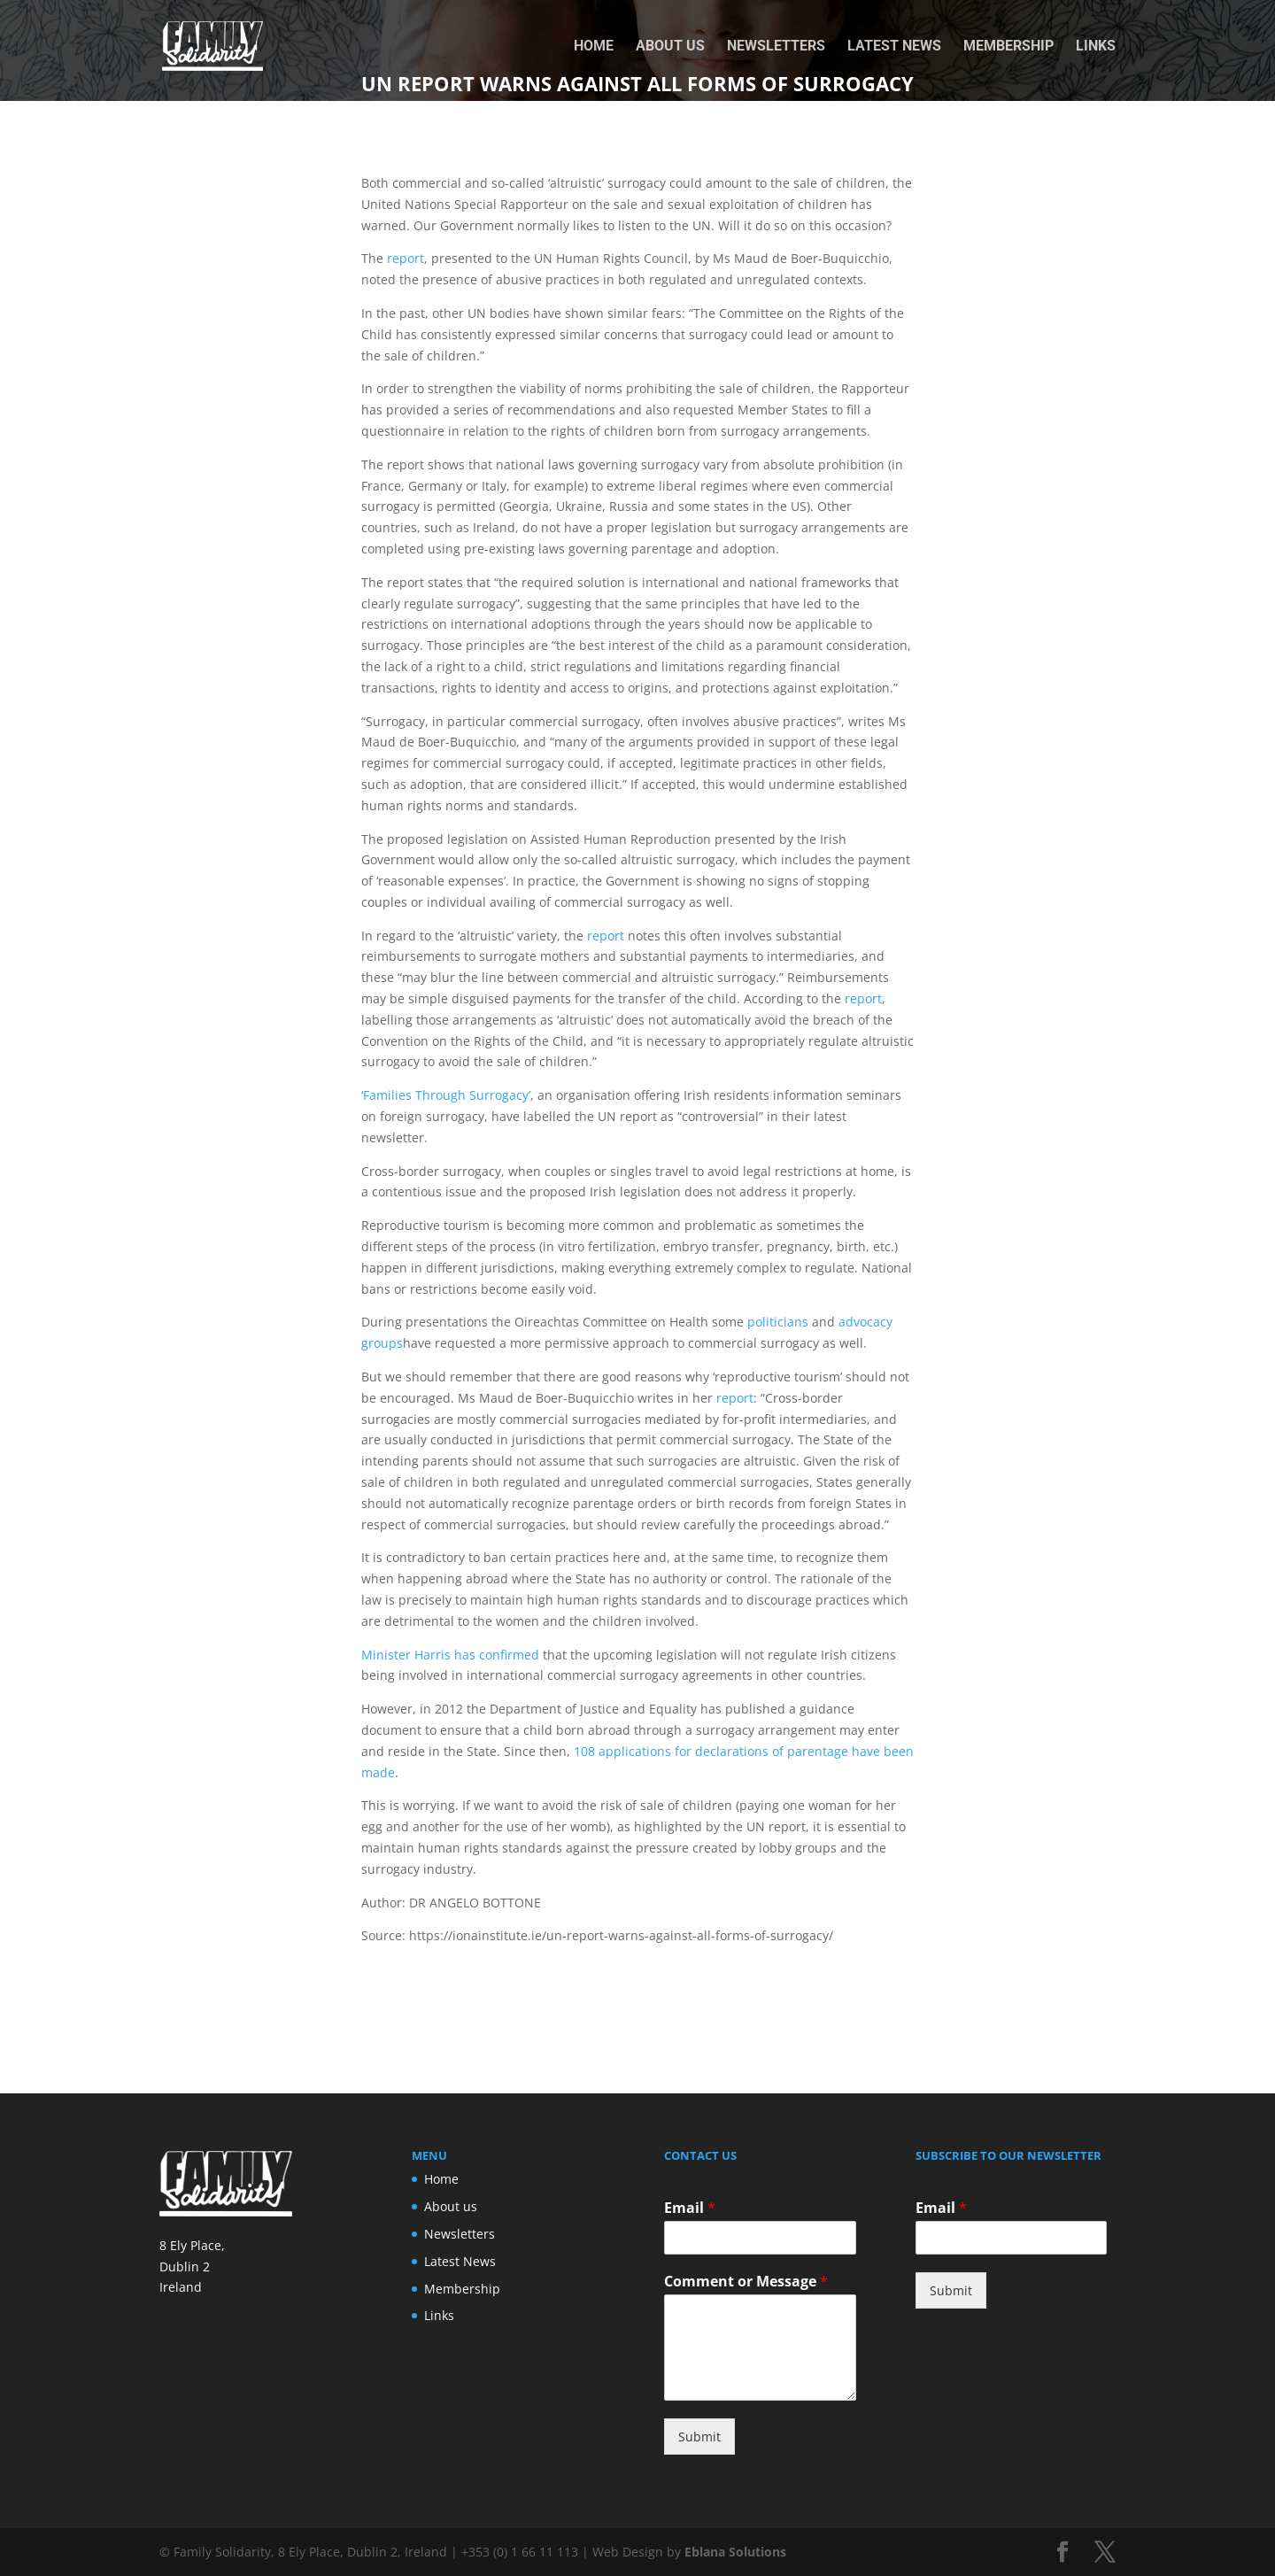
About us (670, 47)
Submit (699, 2436)
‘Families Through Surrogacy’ (445, 1095)
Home (594, 47)
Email (689, 2208)
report (405, 258)
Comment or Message (746, 2281)
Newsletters (776, 47)
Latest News (894, 47)
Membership (1008, 47)
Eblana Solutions (735, 2551)
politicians (777, 1321)
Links (1096, 47)
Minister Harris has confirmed (450, 1654)
